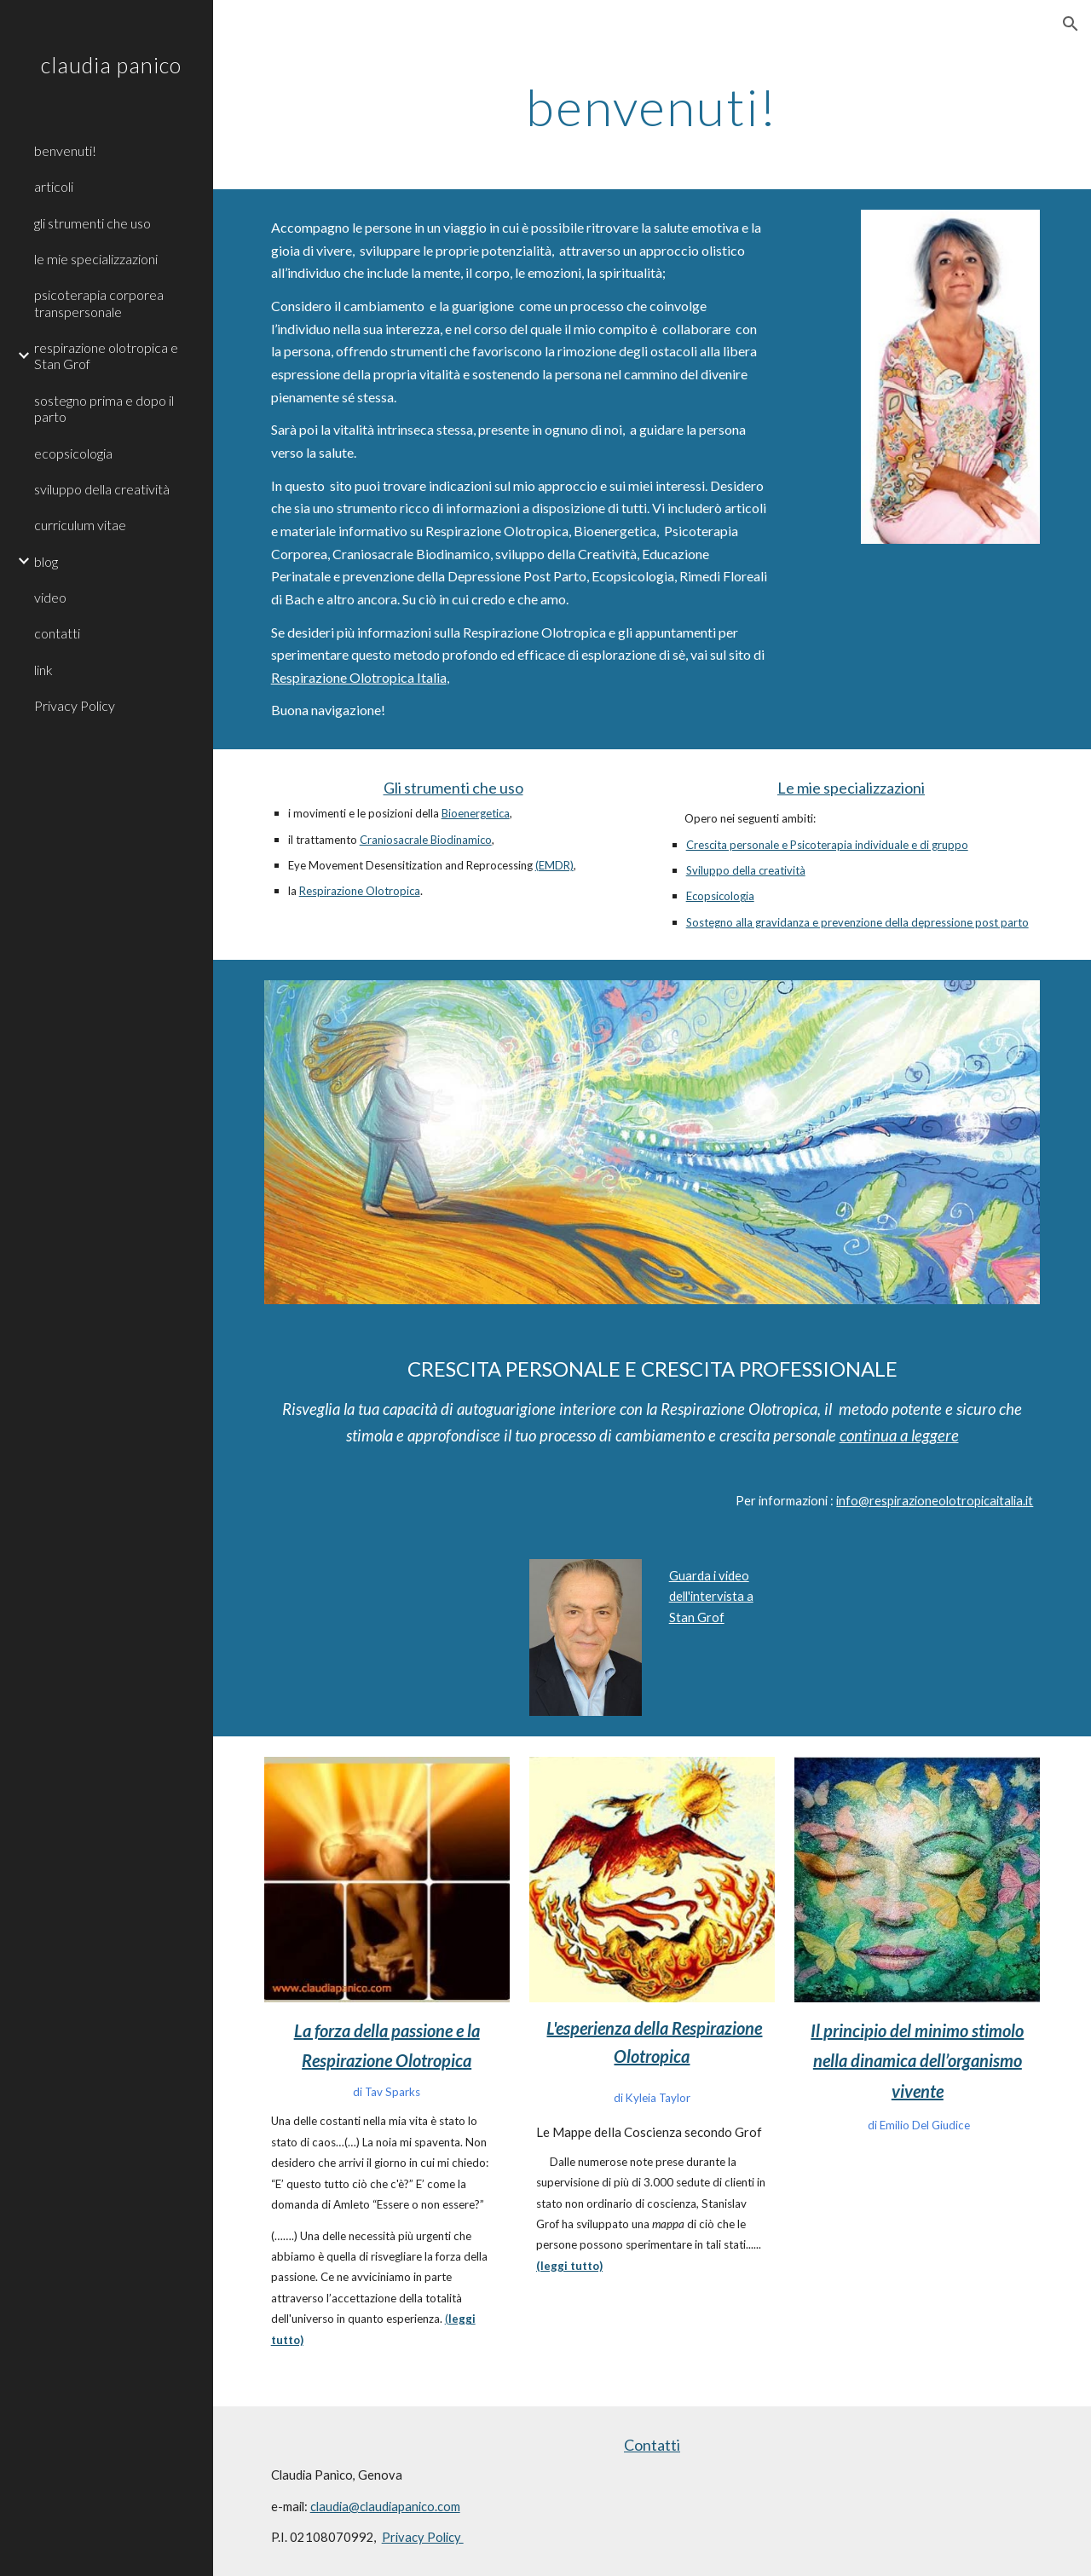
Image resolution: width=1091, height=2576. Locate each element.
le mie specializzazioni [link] (96, 259)
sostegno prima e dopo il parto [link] (104, 408)
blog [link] (46, 561)
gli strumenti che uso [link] (92, 223)
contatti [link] (57, 633)
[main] (651, 107)
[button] (1070, 23)
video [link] (50, 597)
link (43, 669)
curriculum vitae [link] (80, 525)
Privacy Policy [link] (74, 705)
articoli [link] (53, 186)
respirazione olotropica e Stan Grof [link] (106, 355)
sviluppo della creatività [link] (102, 489)
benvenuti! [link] (65, 150)
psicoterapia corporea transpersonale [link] (99, 302)
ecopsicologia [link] (73, 453)
